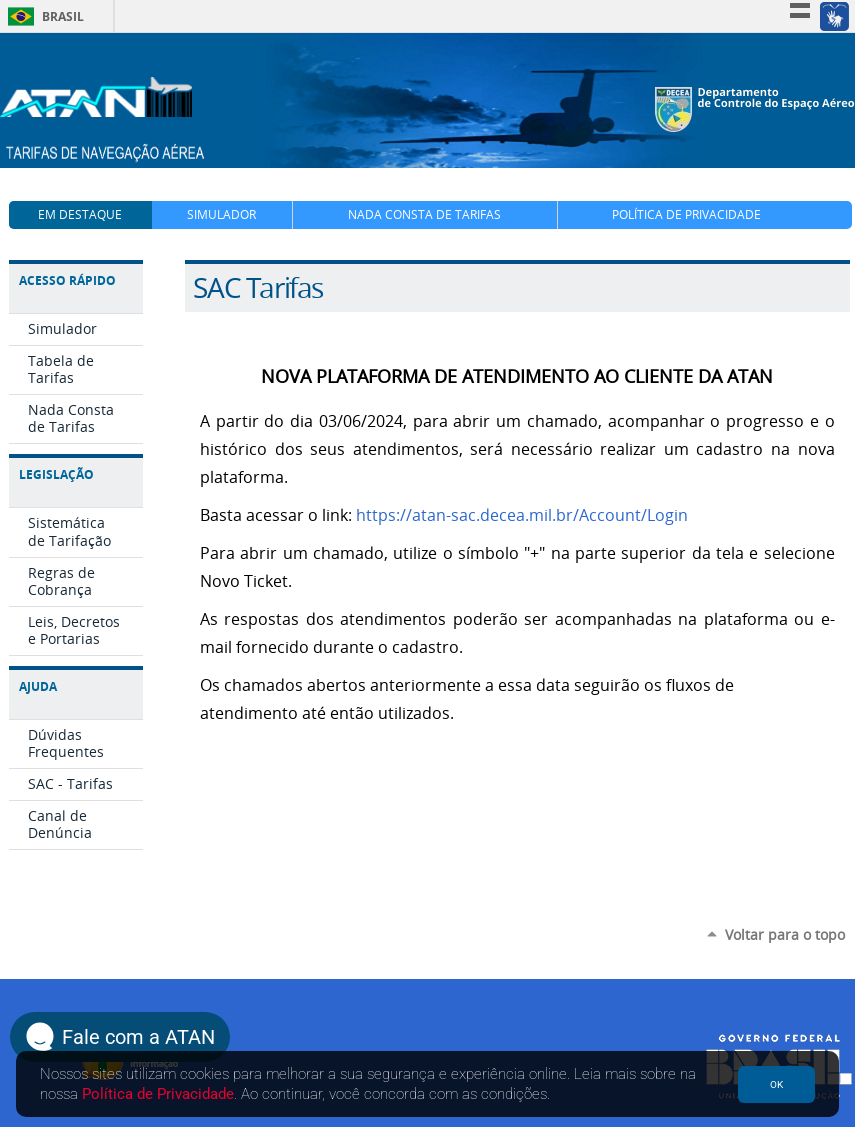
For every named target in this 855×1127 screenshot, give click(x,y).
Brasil (42, 16)
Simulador (221, 214)
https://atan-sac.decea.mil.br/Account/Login (522, 515)
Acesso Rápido (67, 280)
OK (776, 1084)
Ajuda (38, 686)
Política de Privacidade (686, 214)
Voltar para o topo (785, 934)
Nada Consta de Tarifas (424, 214)
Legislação (56, 474)
